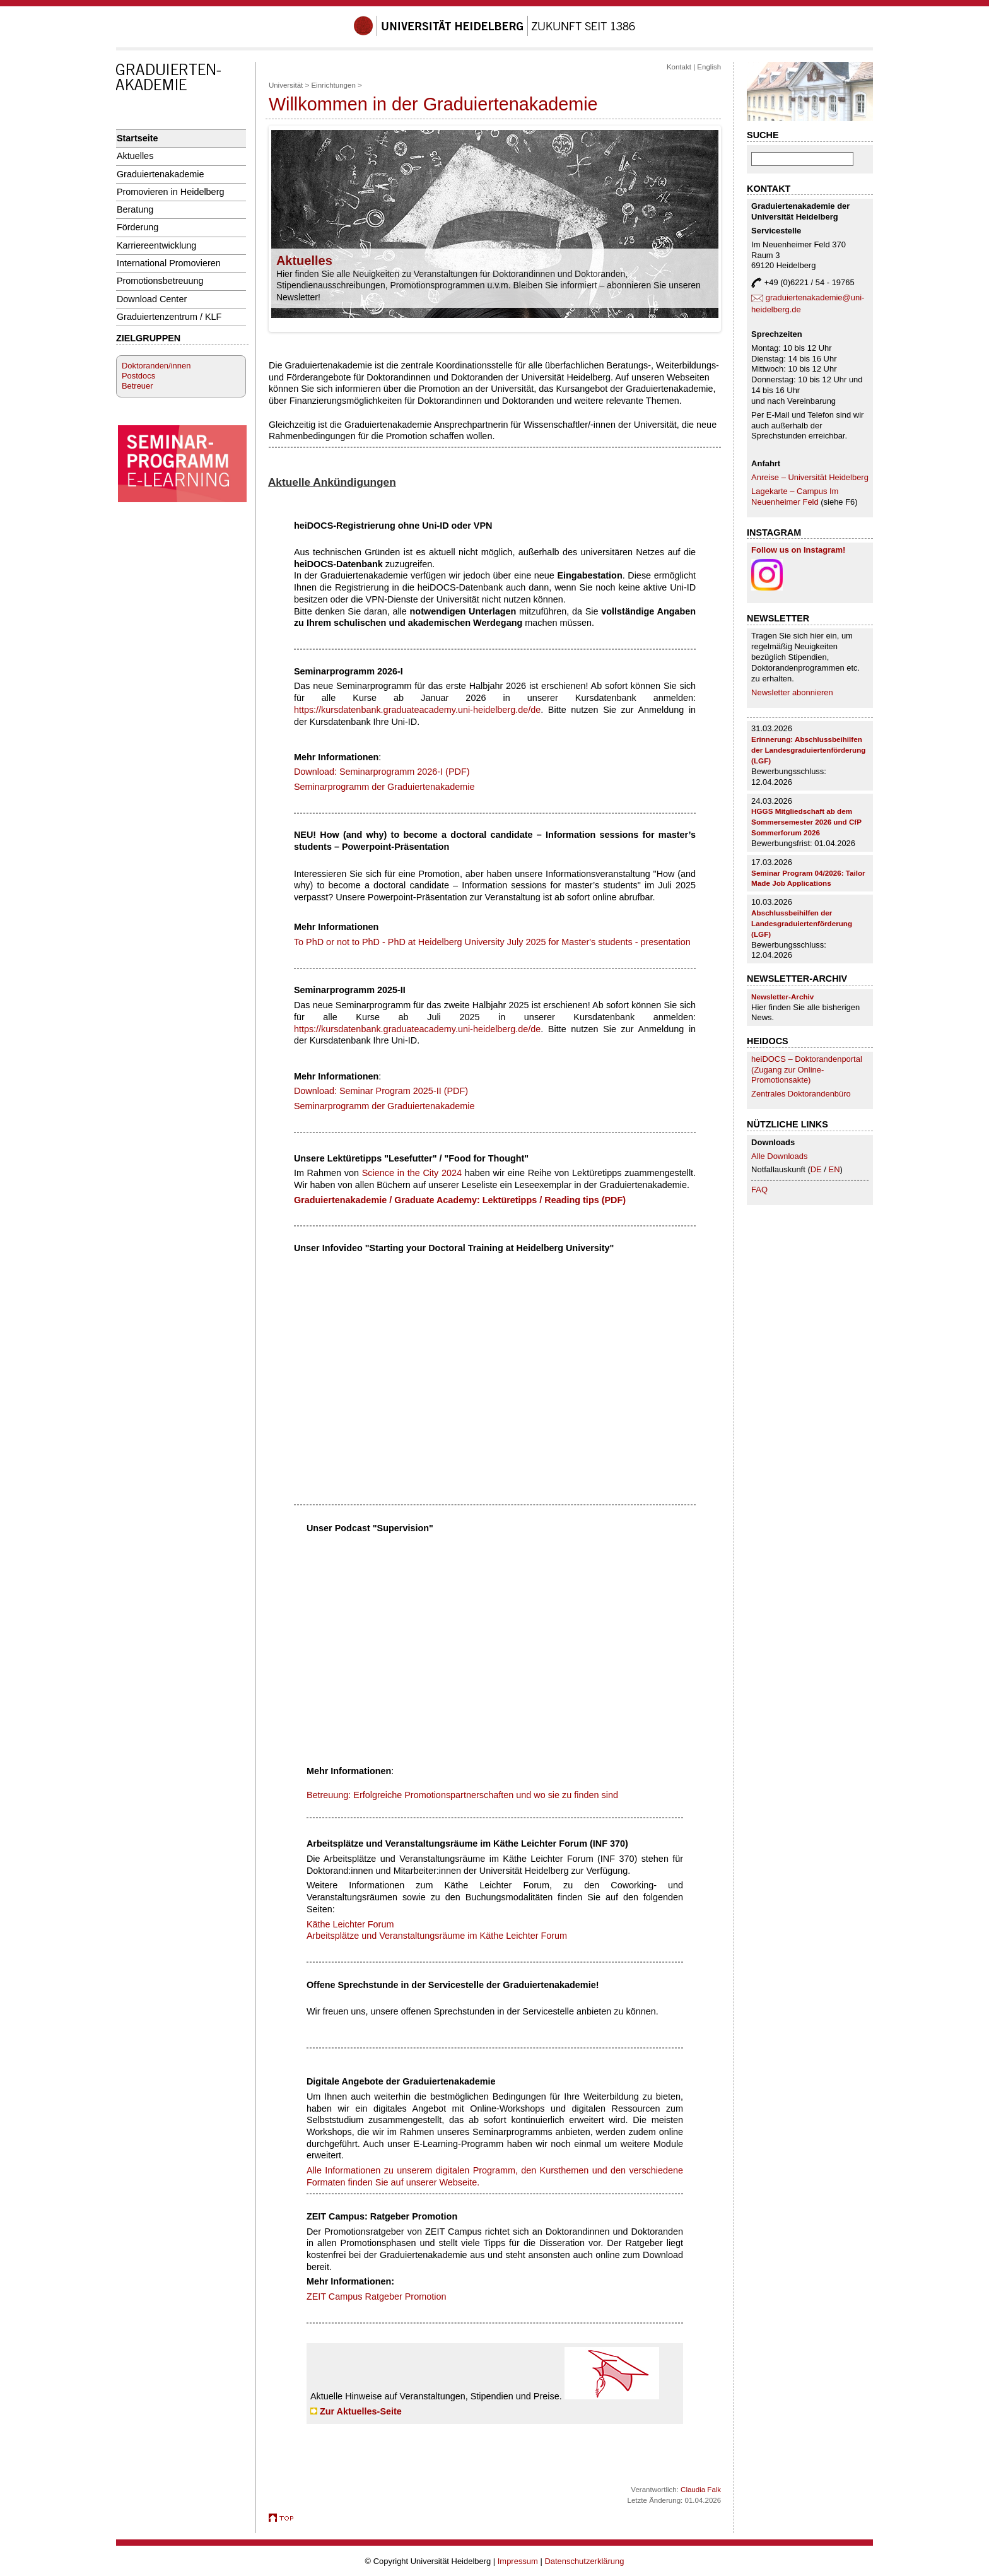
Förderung (137, 227)
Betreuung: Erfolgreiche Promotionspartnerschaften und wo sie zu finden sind (462, 1795)
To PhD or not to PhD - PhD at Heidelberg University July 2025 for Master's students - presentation (492, 942)
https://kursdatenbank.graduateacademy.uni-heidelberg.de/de (417, 710)
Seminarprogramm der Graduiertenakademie (384, 787)
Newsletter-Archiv (782, 996)
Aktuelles (135, 156)
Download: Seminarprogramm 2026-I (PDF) (382, 772)
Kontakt (679, 67)
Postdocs (138, 375)
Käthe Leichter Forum (350, 1924)
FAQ (759, 1189)
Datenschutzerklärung (584, 2561)
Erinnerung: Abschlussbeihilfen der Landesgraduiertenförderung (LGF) (808, 750)
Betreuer (137, 386)
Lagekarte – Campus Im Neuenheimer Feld (794, 496)
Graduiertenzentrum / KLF (169, 317)
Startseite (137, 138)
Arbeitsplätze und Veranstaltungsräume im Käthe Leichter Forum (437, 1936)
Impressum (518, 2561)
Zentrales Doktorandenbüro (801, 1093)
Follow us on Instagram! (798, 550)
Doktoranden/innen (156, 365)
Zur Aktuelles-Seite (361, 2411)
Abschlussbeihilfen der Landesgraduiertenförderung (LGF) (801, 923)
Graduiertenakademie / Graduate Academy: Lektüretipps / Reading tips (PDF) (460, 1200)
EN (834, 1169)
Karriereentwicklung (157, 245)
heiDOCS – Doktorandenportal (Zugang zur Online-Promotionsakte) (806, 1069)
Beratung (135, 209)
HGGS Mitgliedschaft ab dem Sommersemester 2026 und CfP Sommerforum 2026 (806, 822)
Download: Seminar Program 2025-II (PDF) (381, 1091)
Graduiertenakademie (160, 174)
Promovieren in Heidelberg (171, 192)
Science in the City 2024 (412, 1173)
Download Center (152, 299)
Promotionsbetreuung (160, 281)
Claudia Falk (701, 2489)
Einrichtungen (333, 85)
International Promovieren (169, 263)
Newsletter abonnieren (792, 692)
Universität (286, 85)
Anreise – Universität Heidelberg (810, 477)
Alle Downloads (779, 1156)
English (709, 67)
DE (817, 1169)
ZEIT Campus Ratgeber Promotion (377, 2296)
